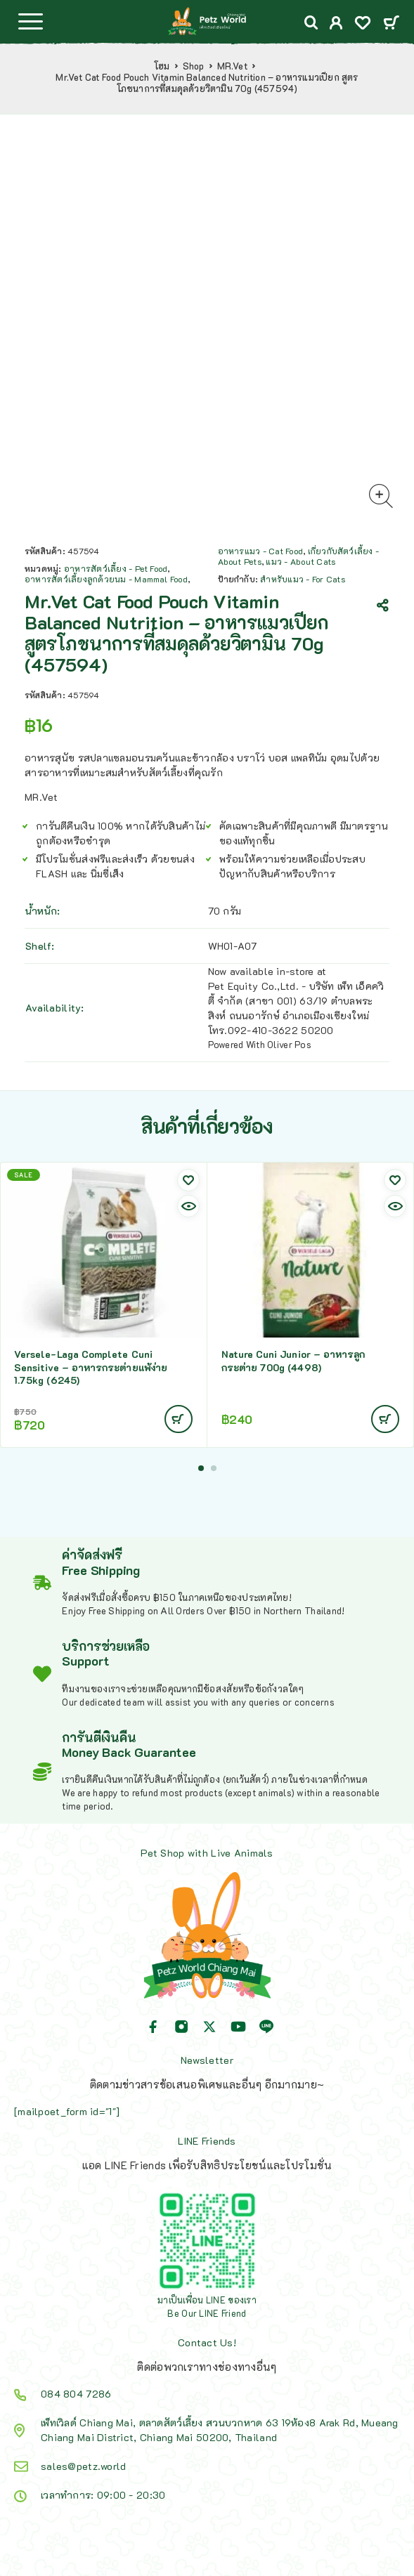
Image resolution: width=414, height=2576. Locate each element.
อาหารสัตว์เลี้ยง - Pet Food (116, 568)
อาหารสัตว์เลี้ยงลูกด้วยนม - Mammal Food (106, 578)
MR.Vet (232, 66)
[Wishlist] (362, 24)
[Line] (266, 2027)
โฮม (162, 66)
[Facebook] (153, 2027)
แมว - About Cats (300, 561)
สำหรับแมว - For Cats (302, 578)
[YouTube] (238, 2027)
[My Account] (336, 24)
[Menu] (30, 21)
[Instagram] (181, 2027)
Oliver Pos (289, 1044)
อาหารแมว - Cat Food (261, 550)
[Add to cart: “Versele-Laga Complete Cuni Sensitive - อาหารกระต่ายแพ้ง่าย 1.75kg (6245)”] (178, 1419)
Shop (194, 66)
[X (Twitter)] (209, 2027)
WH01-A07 (232, 946)
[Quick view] (188, 1206)
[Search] (311, 22)
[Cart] (391, 23)
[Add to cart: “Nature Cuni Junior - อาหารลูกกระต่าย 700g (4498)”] (385, 1419)
